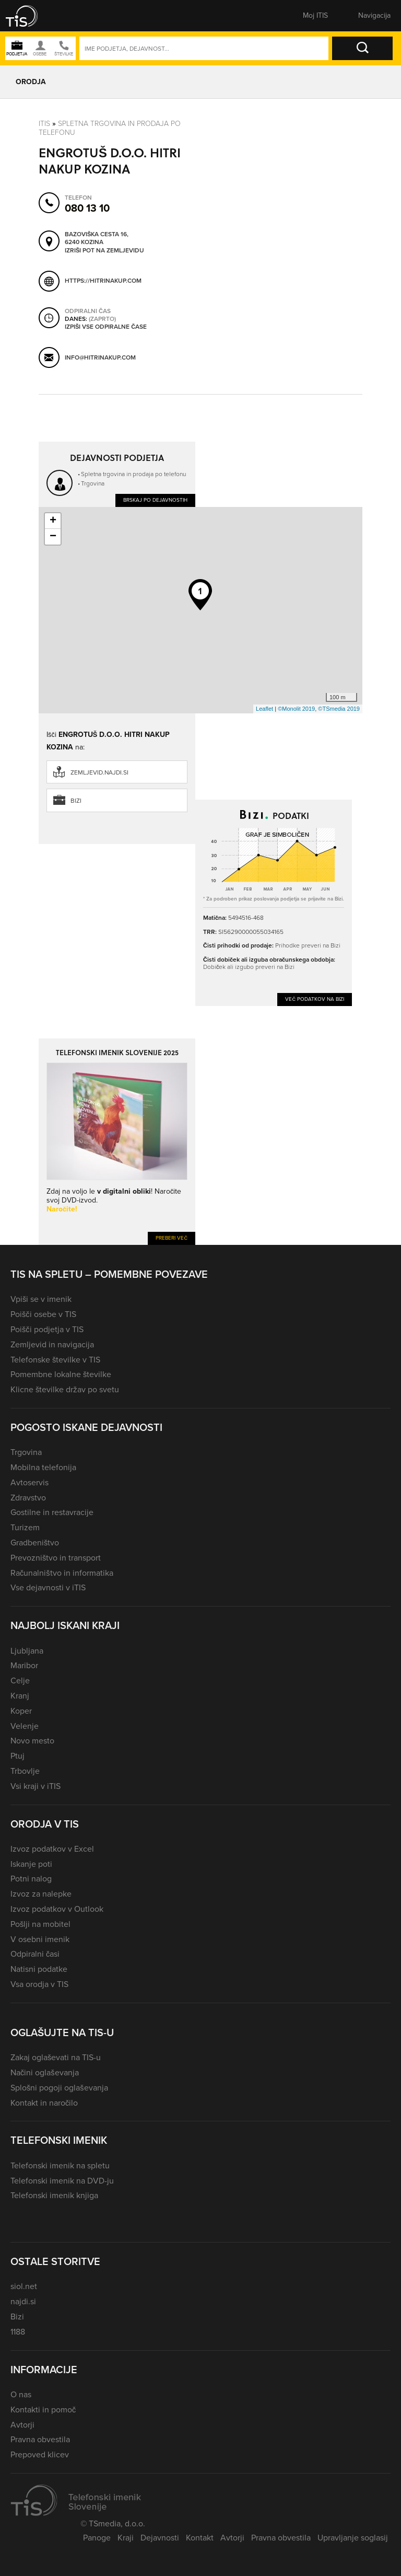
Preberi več (171, 1238)
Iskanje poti (31, 1864)
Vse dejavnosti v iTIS (48, 1587)
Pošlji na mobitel (40, 1924)
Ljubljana (26, 1651)
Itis (44, 123)
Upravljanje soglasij (352, 2538)
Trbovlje (25, 1771)
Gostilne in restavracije (51, 1512)
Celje (20, 1680)
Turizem (25, 1527)
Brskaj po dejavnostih (155, 500)
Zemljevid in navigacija (52, 1344)
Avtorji (22, 2425)
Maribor (24, 1665)
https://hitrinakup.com (103, 280)
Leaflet (264, 709)
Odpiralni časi (35, 1954)
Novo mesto (32, 1741)
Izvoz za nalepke (41, 1894)
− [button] (53, 537)
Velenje (24, 1726)
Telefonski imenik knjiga (54, 2195)
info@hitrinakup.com (100, 357)
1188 (17, 2332)
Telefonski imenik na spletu (60, 2165)
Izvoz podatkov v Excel (52, 1849)
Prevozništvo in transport (55, 1558)
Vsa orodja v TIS (39, 1984)
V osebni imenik (39, 1939)
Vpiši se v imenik (41, 1299)
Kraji (125, 2538)
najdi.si (23, 2301)
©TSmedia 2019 (339, 709)
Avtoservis (29, 1482)
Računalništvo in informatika (61, 1573)
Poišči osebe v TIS (43, 1314)
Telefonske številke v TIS (55, 1360)
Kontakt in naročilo (44, 2103)
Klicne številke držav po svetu (64, 1389)
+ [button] (53, 521)
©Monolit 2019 (296, 709)
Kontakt (200, 2538)
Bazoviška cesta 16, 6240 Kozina (96, 238)
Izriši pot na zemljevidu (104, 251)
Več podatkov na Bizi (314, 999)
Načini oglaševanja (44, 2072)
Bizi (75, 800)
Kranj (19, 1696)
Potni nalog (31, 1879)
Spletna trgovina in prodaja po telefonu (110, 128)
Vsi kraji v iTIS (35, 1786)
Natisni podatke (38, 1969)
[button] (28, 15)
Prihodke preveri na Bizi (307, 945)
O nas (20, 2394)
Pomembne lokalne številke (60, 1374)
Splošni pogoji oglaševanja (59, 2088)
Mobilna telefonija (43, 1467)
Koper (21, 1711)
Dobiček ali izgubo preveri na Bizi (248, 967)
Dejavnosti (159, 2538)
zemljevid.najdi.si (99, 772)
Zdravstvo (28, 1498)
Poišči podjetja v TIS (47, 1329)
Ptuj (17, 1756)
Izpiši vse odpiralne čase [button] (106, 327)
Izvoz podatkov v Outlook (56, 1909)
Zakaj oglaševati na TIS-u (55, 2057)
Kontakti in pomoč (43, 2410)
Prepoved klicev (39, 2454)
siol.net (23, 2286)
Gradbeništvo (34, 1543)
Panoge (97, 2538)
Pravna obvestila (40, 2439)
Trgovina (92, 483)
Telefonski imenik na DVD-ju (62, 2181)
